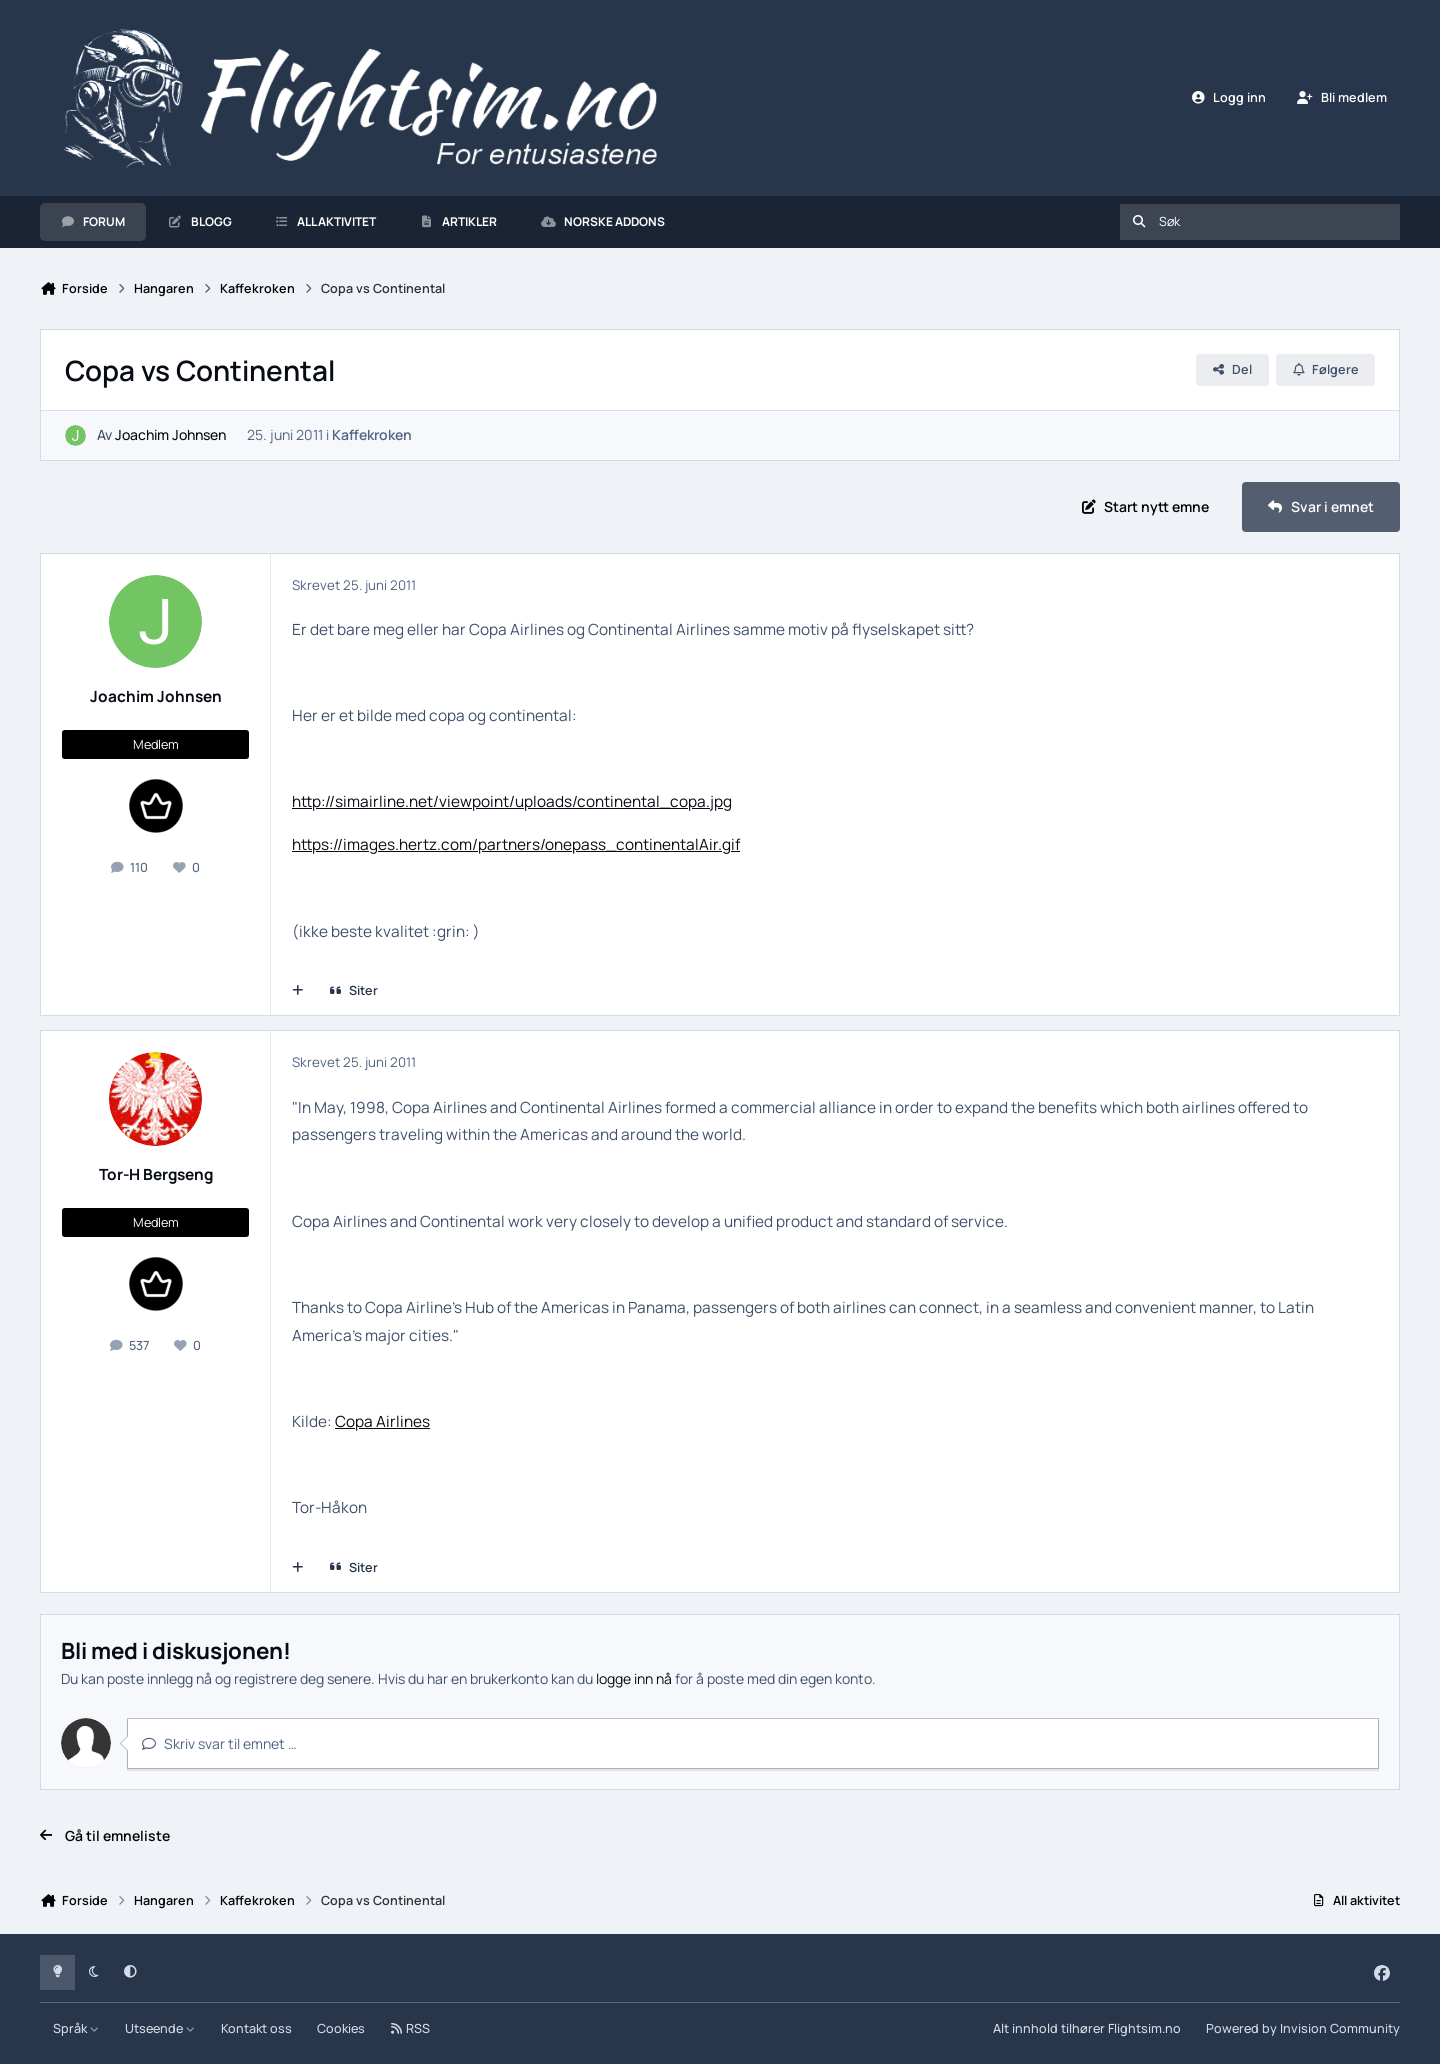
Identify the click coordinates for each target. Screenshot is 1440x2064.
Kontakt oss (256, 2028)
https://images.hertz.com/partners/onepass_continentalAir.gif (516, 844)
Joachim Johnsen (170, 435)
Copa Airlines (382, 1421)
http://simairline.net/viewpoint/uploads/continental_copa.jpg (512, 801)
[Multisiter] (298, 991)
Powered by (1303, 2028)
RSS (410, 2028)
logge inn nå (634, 1678)
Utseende (160, 2028)
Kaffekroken (372, 435)
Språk (76, 2028)
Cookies (341, 2028)
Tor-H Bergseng (156, 1174)
